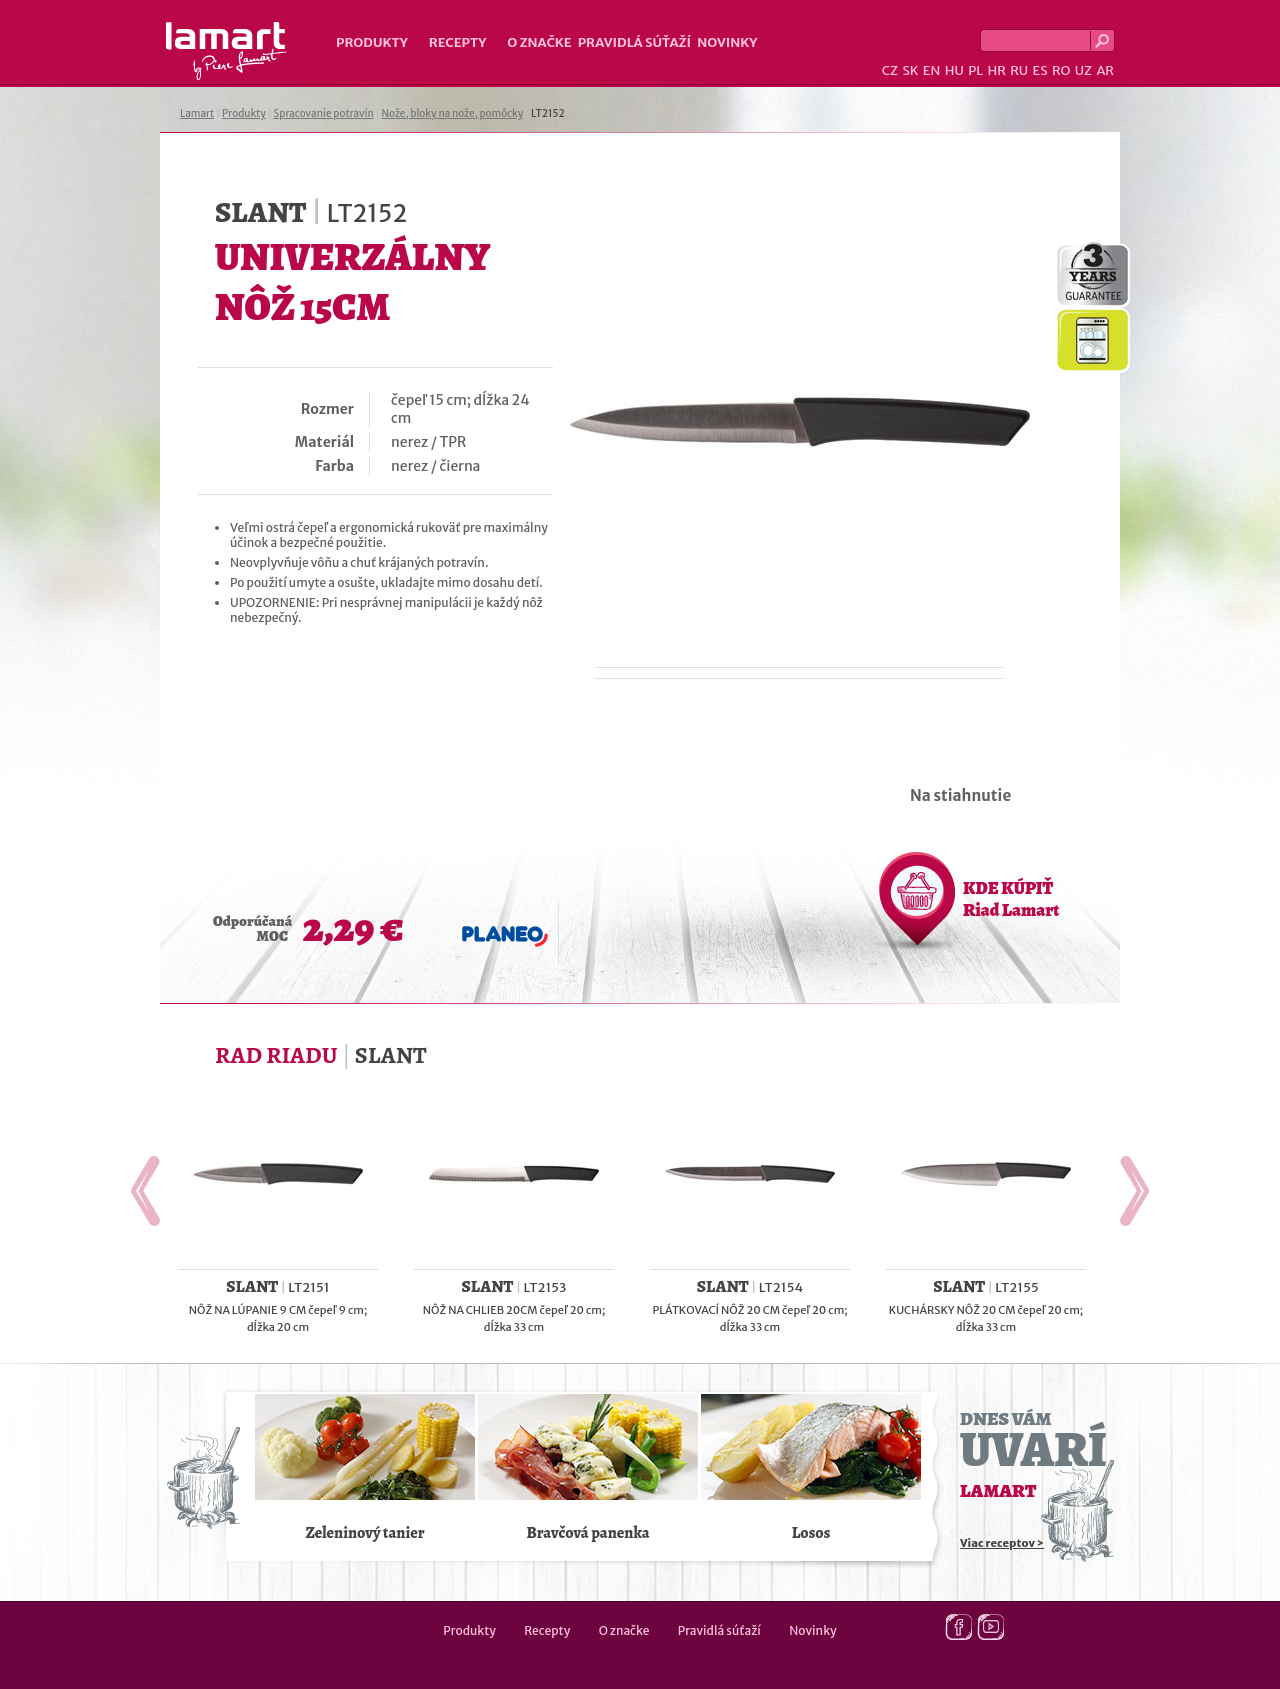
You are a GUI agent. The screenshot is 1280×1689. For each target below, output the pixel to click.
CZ (890, 70)
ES (1040, 70)
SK (910, 70)
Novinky (727, 42)
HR (996, 70)
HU (954, 70)
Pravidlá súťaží (635, 42)
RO (1061, 70)
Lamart (226, 51)
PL (975, 70)
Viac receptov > (1002, 1543)
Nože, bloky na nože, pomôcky (453, 113)
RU (1019, 70)
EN (932, 70)
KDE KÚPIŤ (1011, 899)
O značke (539, 42)
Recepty (457, 42)
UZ (1083, 70)
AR (1105, 70)
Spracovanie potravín (324, 113)
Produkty (372, 42)
